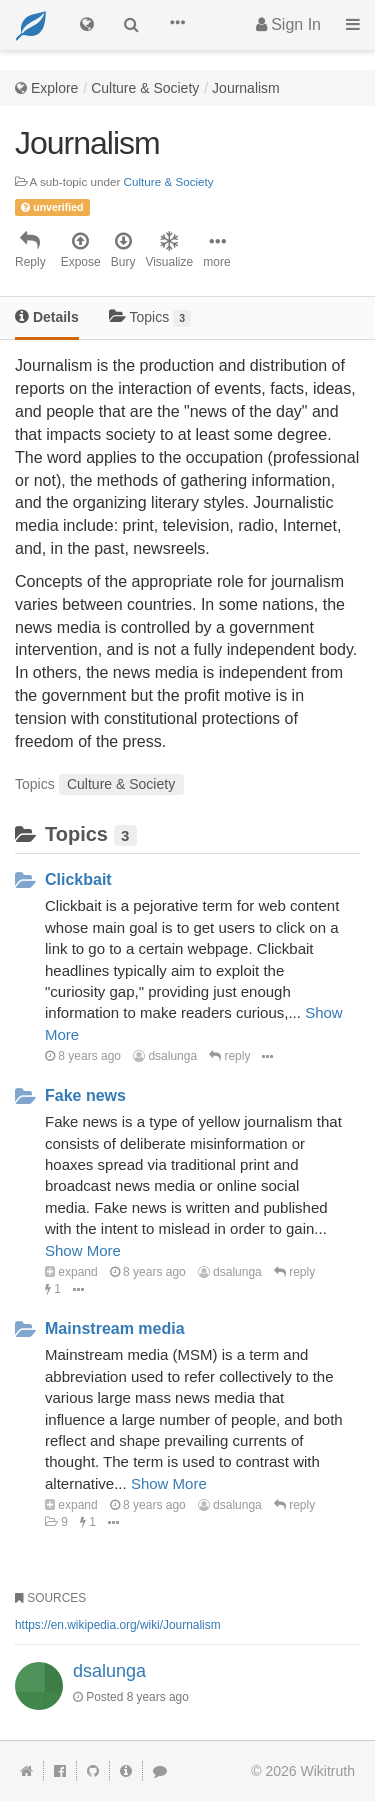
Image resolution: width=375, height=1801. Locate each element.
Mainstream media (115, 1328)
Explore (54, 88)
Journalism (246, 88)
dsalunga (165, 1056)
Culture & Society (145, 88)
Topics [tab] (150, 317)
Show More (83, 1250)
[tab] (47, 318)
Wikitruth (328, 1771)
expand (71, 1272)
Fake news (85, 1095)
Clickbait (78, 879)
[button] (177, 25)
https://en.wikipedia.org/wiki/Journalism (118, 1625)
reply (229, 1056)
